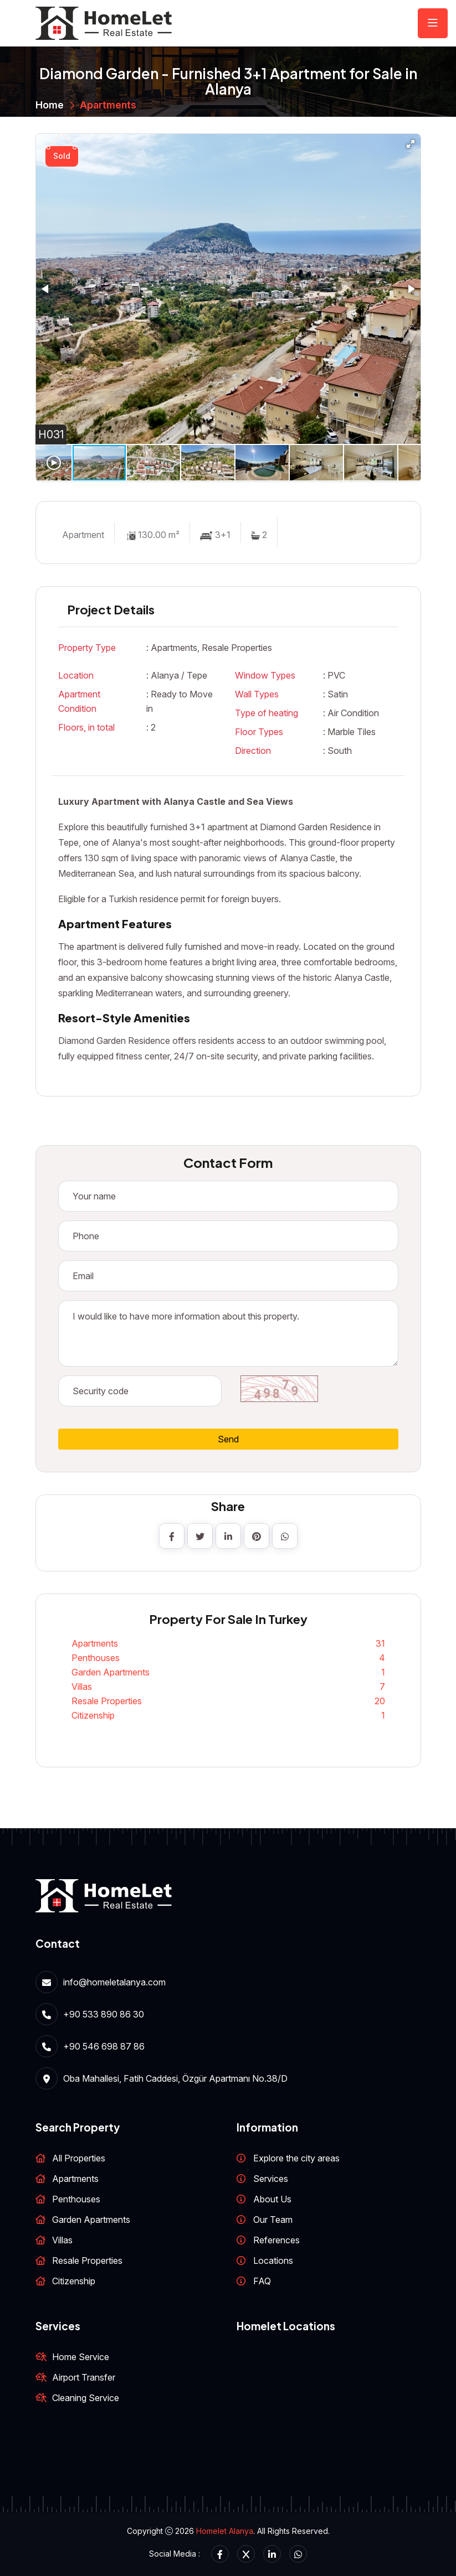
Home (49, 105)
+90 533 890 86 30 (103, 2014)
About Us (272, 2199)
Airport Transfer (83, 2377)
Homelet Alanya (224, 2531)
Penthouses (228, 1658)
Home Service (80, 2356)
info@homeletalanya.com (114, 1982)
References (276, 2240)
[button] (410, 144)
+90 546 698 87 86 (104, 2046)
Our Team (273, 2219)
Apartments (108, 105)
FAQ (262, 2281)
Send (228, 1439)
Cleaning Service (85, 2397)
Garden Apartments (228, 1672)
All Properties (78, 2158)
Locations (273, 2260)
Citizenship (228, 1715)
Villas (228, 1686)
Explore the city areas (296, 2158)
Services (270, 2178)
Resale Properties (228, 1701)
